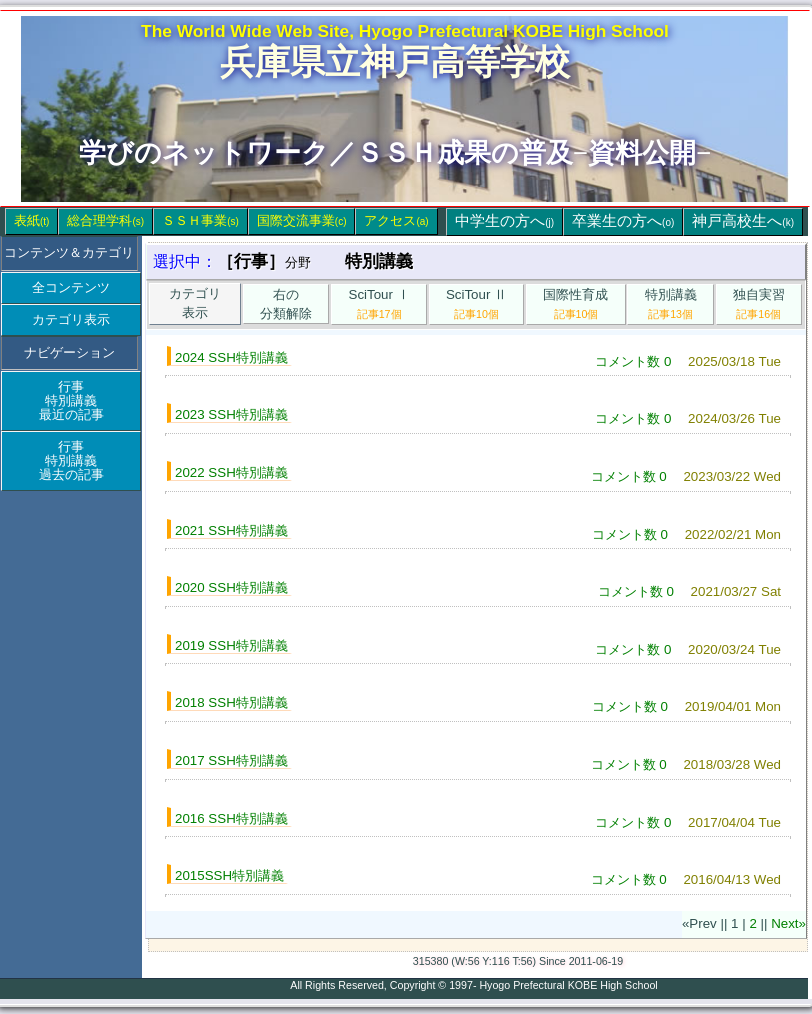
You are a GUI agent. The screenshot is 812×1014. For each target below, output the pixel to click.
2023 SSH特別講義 (231, 414)
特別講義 (671, 303)
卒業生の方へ (623, 221)
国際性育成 (575, 303)
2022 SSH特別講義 (231, 472)
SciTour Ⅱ (476, 303)
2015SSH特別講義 (229, 875)
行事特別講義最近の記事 (71, 400)
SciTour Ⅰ (379, 303)
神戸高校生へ (743, 221)
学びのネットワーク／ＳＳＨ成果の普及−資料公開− (395, 153)
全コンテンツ (71, 287)
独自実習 (759, 303)
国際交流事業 (302, 220)
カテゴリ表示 (71, 319)
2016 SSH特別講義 (231, 818)
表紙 (31, 220)
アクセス (396, 220)
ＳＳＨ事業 (200, 220)
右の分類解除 (286, 304)
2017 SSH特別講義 (231, 760)
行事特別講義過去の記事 (71, 460)
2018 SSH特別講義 (231, 702)
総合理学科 (105, 220)
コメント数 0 (633, 361)
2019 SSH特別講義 (231, 645)
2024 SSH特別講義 (231, 357)
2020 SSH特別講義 (231, 587)
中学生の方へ (504, 221)
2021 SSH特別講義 (231, 530)
